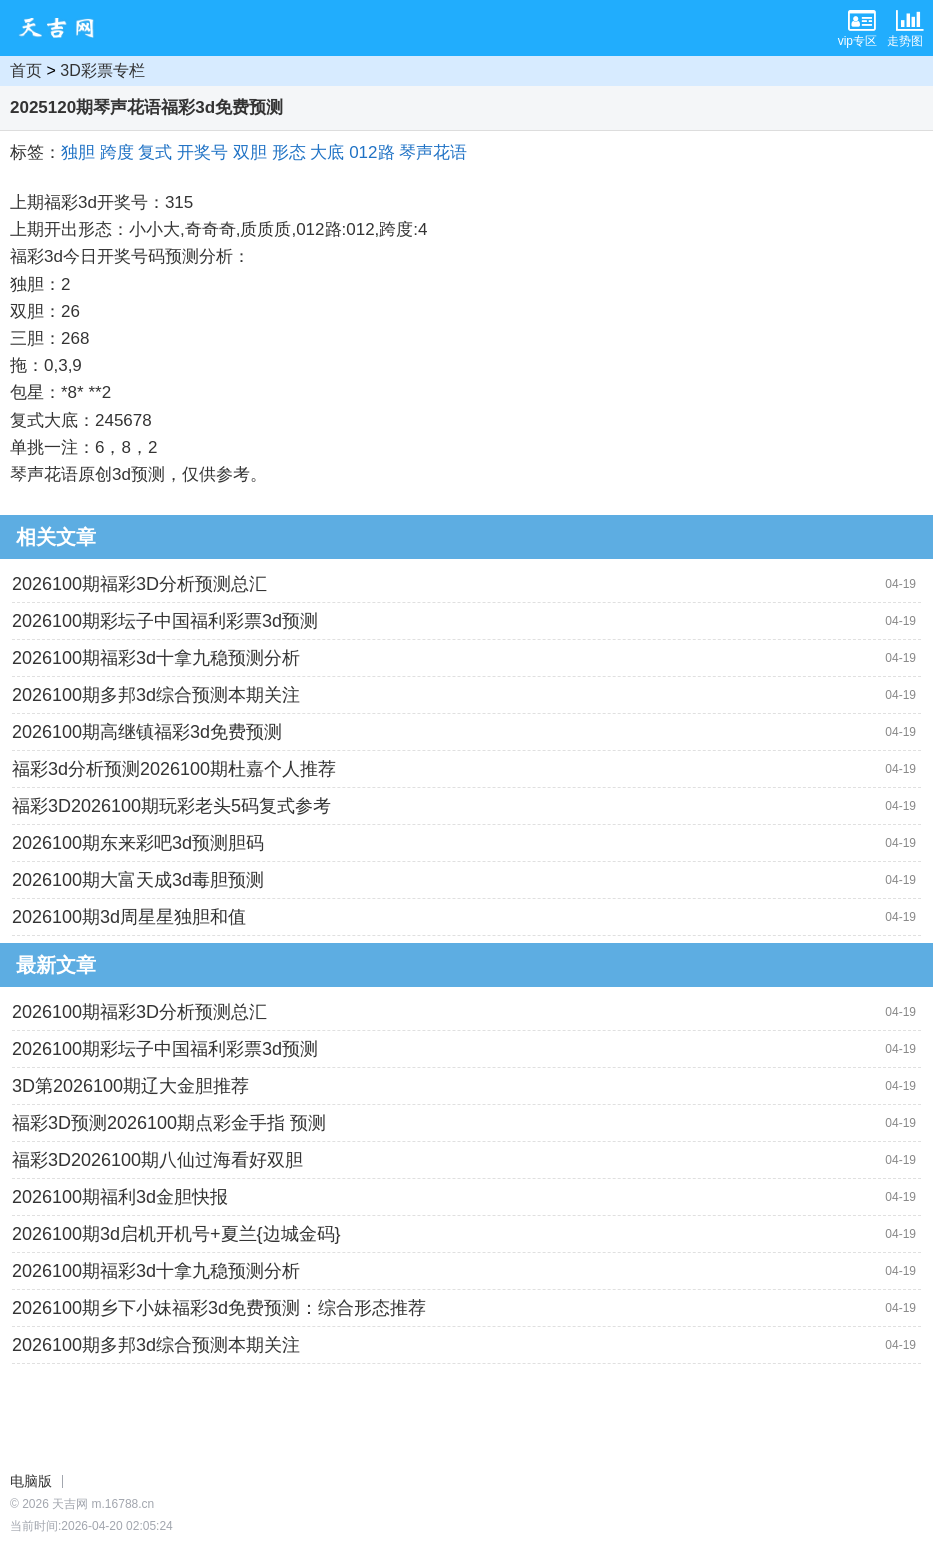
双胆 (250, 152)
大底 (327, 152)
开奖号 (202, 152)
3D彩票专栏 (102, 70)
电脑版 (31, 1481)
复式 (155, 152)
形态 (289, 152)
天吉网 (63, 28)
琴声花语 (433, 152)
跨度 (117, 152)
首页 (26, 70)
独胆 (78, 152)
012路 (371, 152)
